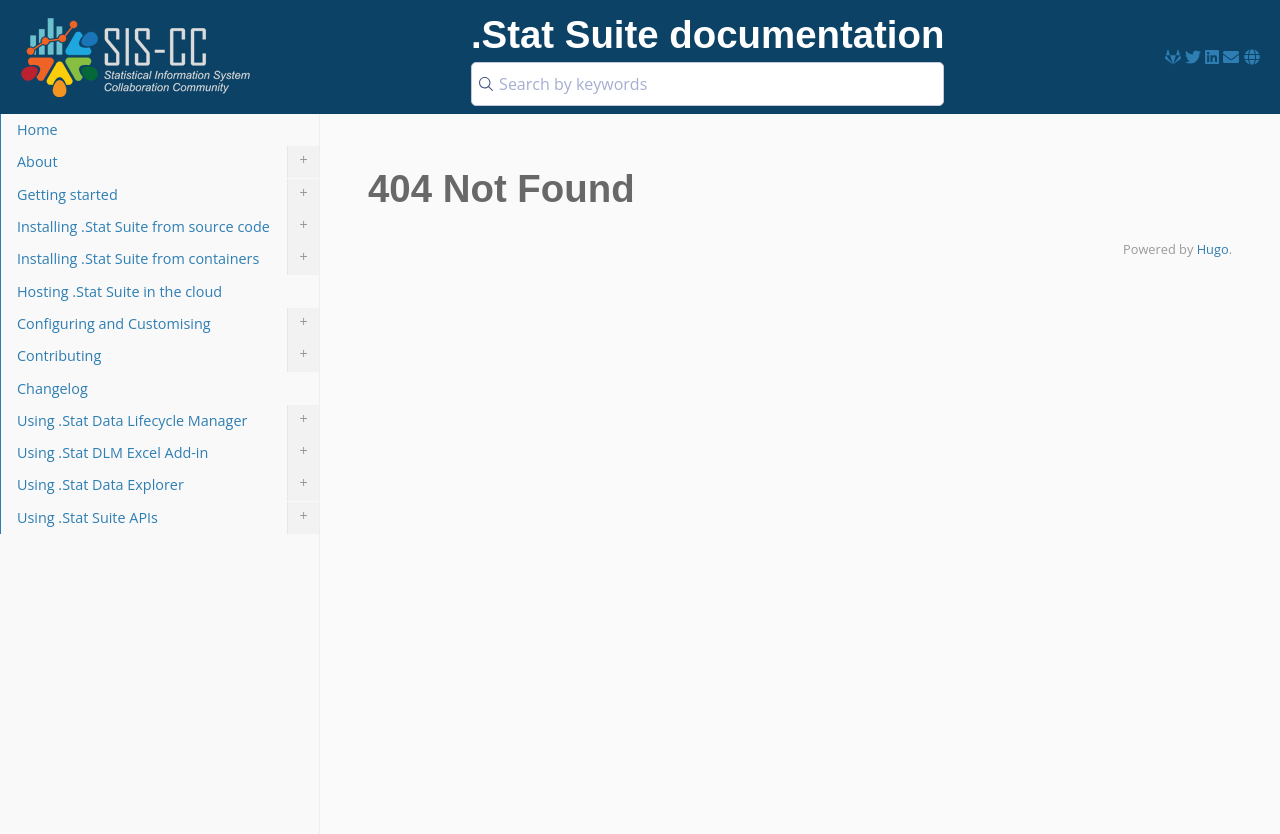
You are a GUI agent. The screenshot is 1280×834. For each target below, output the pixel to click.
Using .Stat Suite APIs (168, 518)
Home (37, 129)
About (168, 162)
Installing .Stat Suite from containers (168, 259)
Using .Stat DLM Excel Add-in (168, 453)
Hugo (1213, 249)
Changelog (52, 388)
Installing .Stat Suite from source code (168, 227)
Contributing (168, 356)
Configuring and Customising (168, 324)
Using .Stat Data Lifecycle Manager (168, 421)
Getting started (168, 195)
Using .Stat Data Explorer (168, 485)
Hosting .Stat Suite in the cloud (119, 291)
